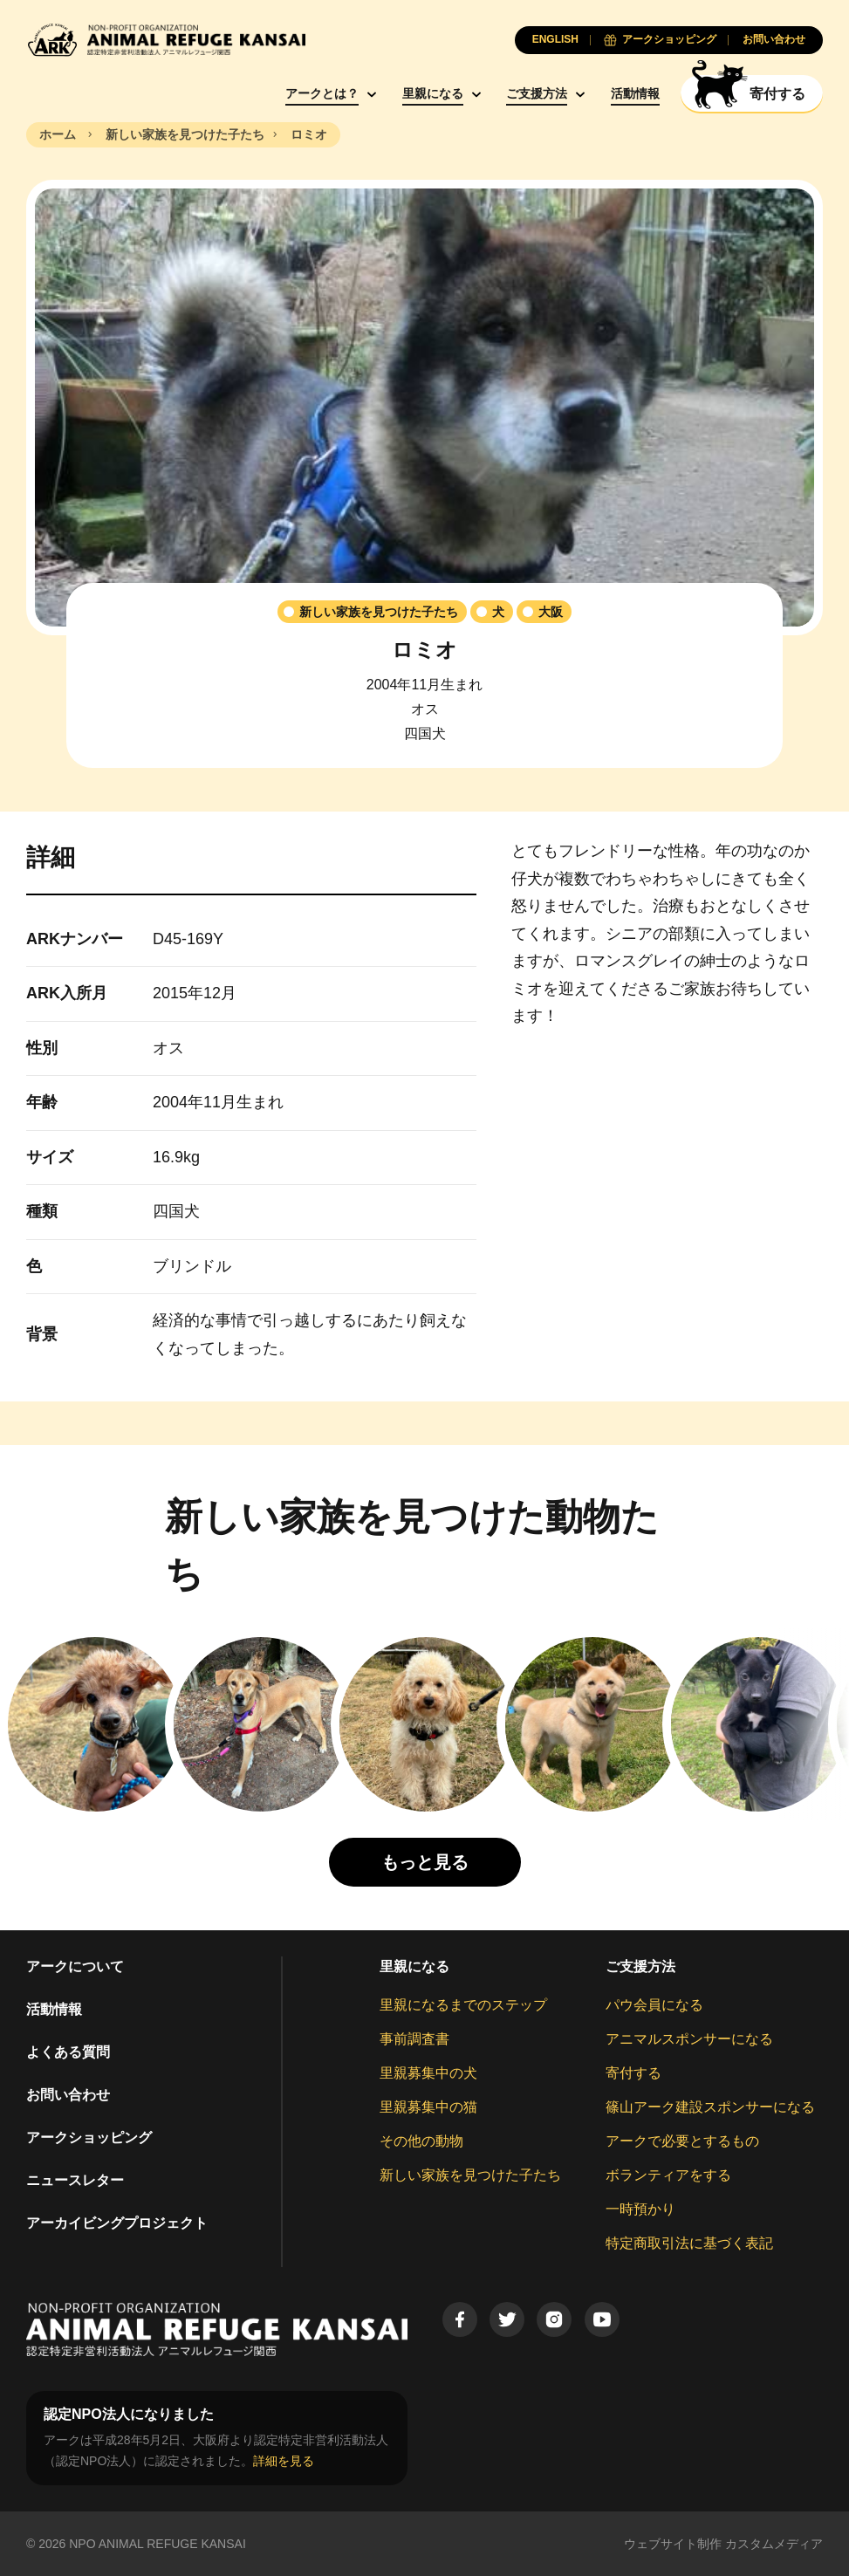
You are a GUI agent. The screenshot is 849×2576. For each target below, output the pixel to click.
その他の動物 (421, 2141)
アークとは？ (322, 93)
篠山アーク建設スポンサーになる (710, 2107)
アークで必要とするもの (682, 2141)
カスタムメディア (774, 2544)
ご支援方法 (536, 93)
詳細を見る (283, 2461)
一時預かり (640, 2209)
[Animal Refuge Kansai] (165, 40)
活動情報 (635, 93)
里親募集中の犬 (428, 2073)
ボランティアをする (668, 2175)
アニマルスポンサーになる (689, 2038)
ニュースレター (75, 2180)
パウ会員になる (654, 2004)
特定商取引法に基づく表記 (689, 2243)
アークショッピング (89, 2137)
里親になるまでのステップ (463, 2004)
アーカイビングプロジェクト (117, 2223)
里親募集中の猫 (428, 2107)
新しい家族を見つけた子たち (470, 2175)
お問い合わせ (68, 2094)
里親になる (432, 93)
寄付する (633, 2073)
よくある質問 (68, 2052)
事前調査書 (414, 2038)
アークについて (75, 1966)
